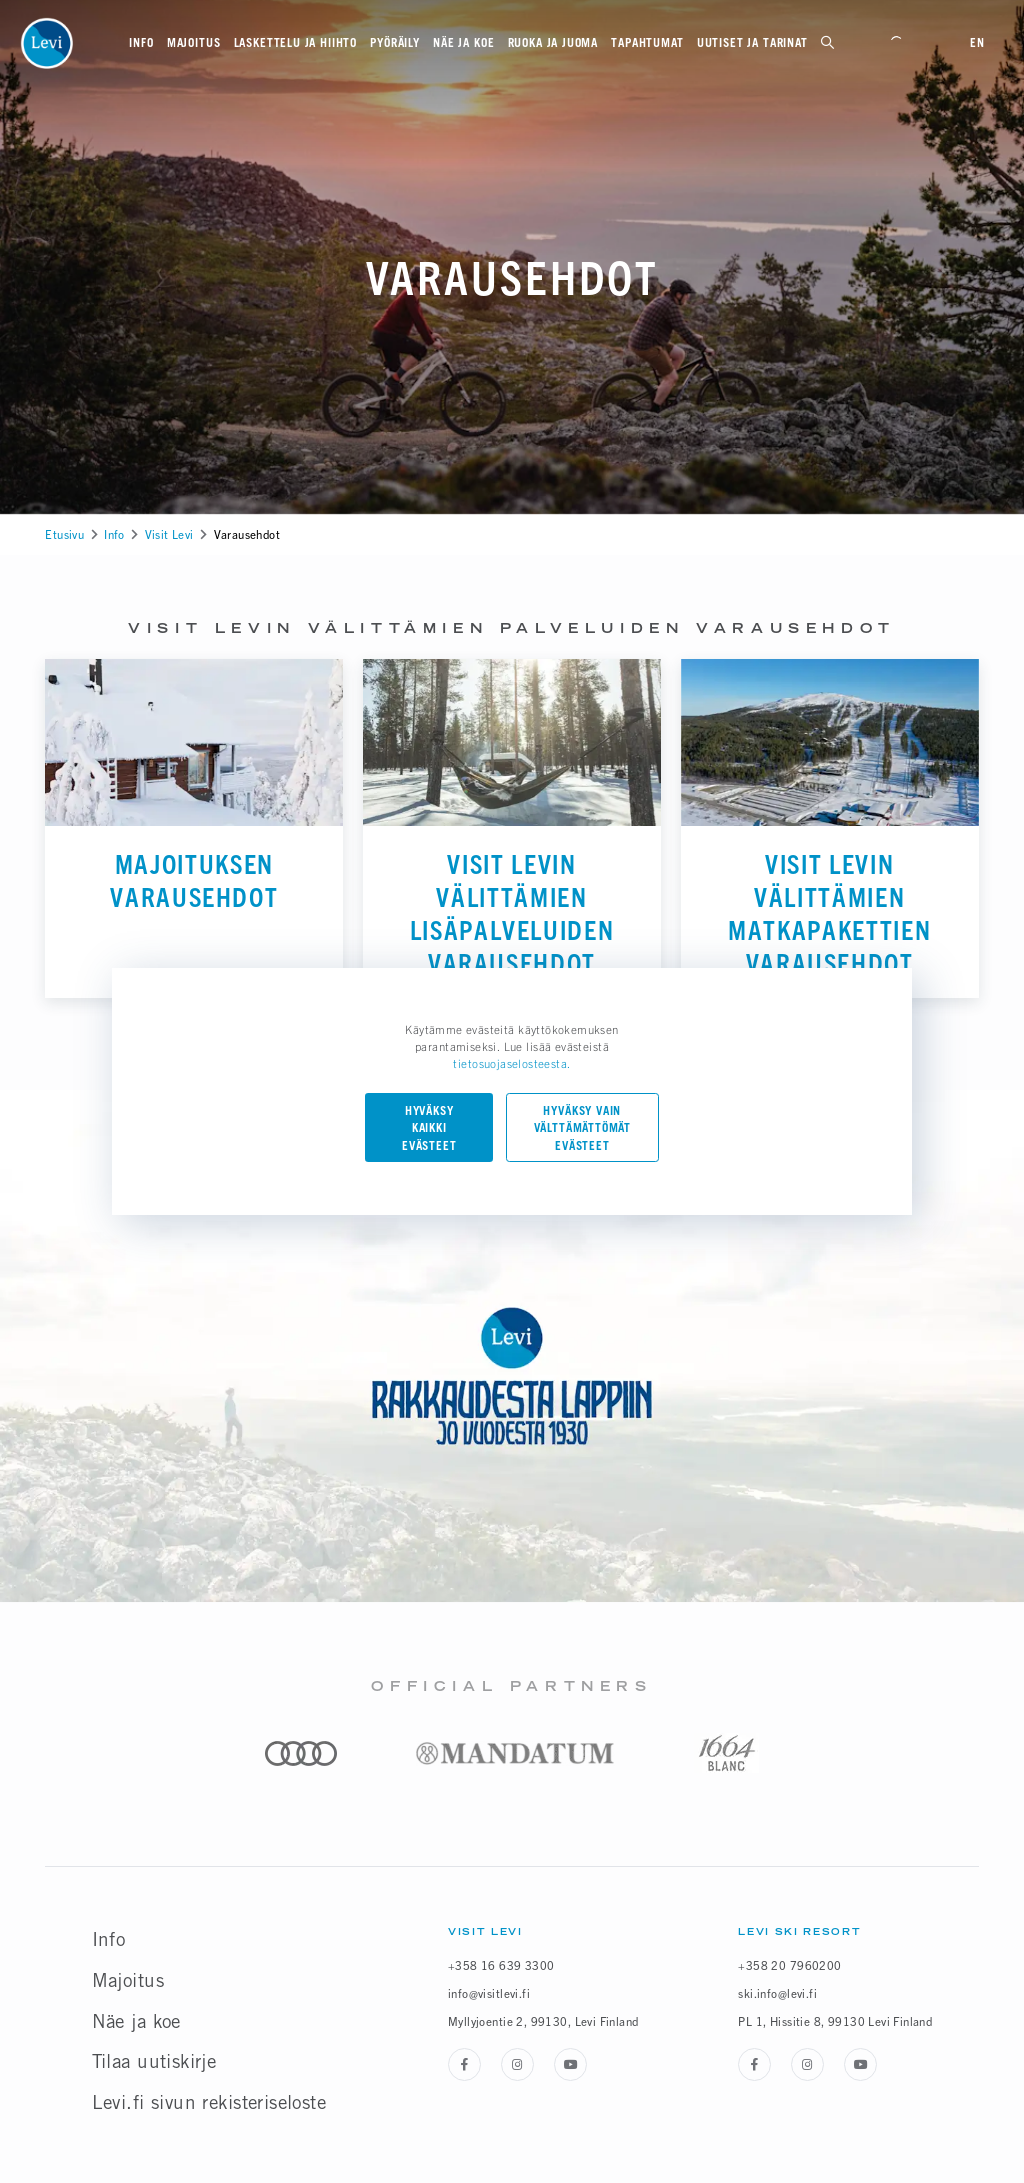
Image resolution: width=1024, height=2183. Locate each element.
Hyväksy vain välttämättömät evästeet (583, 1128)
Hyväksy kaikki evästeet (429, 1128)
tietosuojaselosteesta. (511, 1063)
